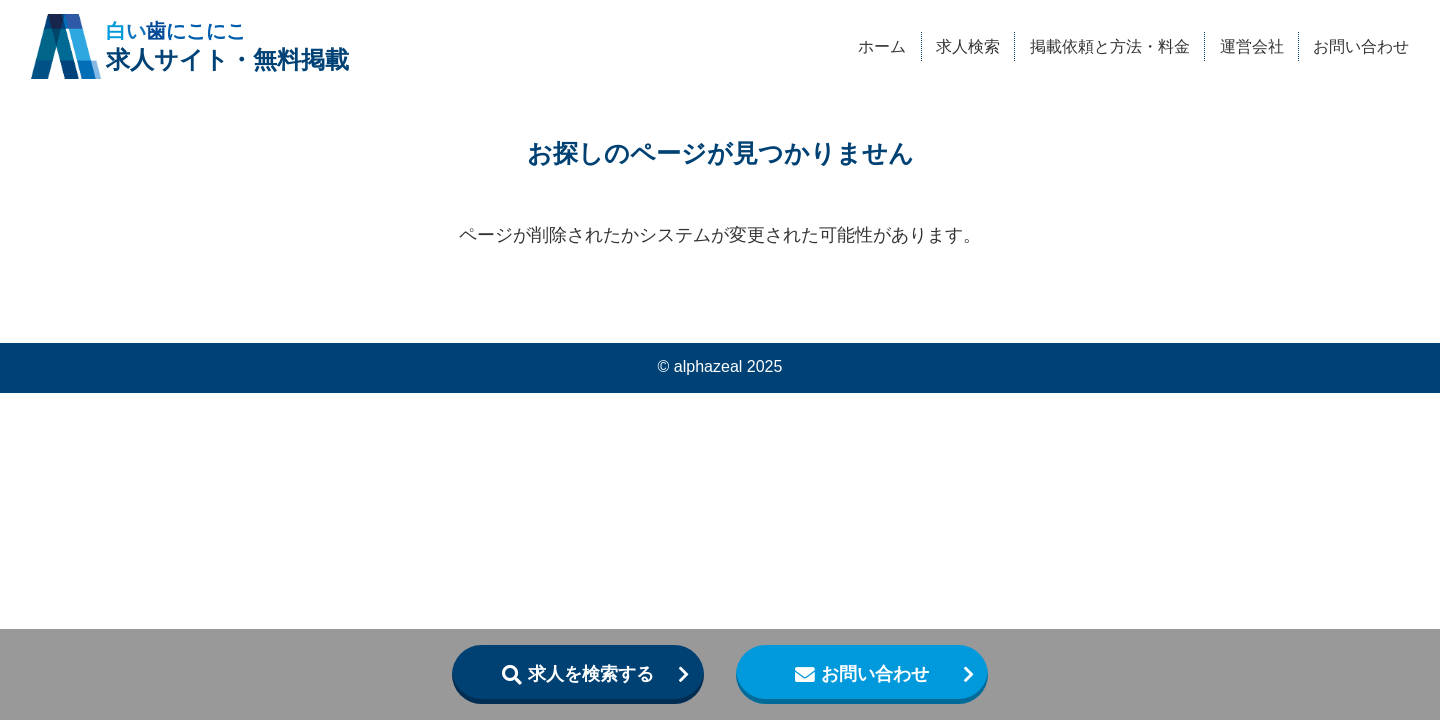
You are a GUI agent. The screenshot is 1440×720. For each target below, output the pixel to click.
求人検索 (968, 46)
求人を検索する (591, 674)
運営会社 (1252, 46)
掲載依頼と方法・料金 (1110, 46)
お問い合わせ (1361, 46)
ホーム (882, 46)
